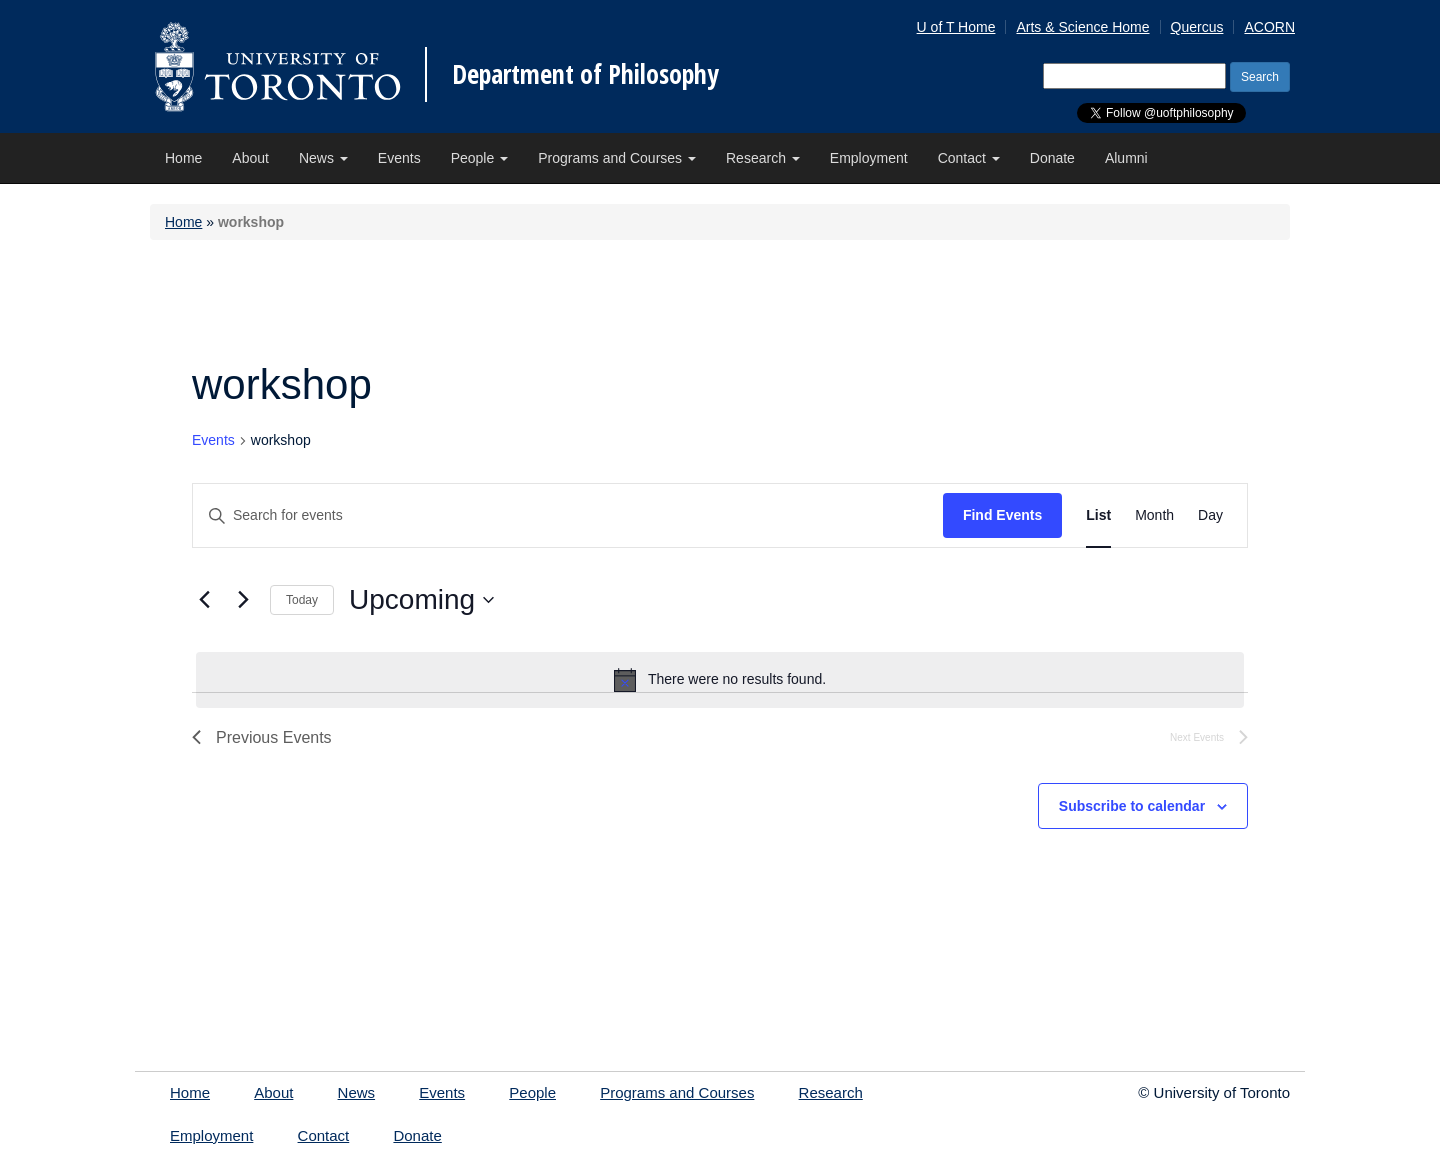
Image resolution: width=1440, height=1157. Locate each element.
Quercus (1197, 27)
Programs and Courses (617, 158)
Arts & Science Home (1082, 27)
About (250, 158)
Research (763, 158)
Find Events (1002, 515)
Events (399, 158)
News (323, 158)
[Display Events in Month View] (1154, 515)
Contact (969, 158)
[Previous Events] (204, 600)
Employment (869, 158)
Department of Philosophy (585, 74)
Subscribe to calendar (1132, 806)
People (479, 158)
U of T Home (956, 27)
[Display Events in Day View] (1210, 515)
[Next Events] (243, 600)
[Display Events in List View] (1098, 515)
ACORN (1269, 27)
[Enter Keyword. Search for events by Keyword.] (568, 515)
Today (302, 600)
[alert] (720, 680)
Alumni (1126, 158)
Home (183, 158)
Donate (1052, 158)
